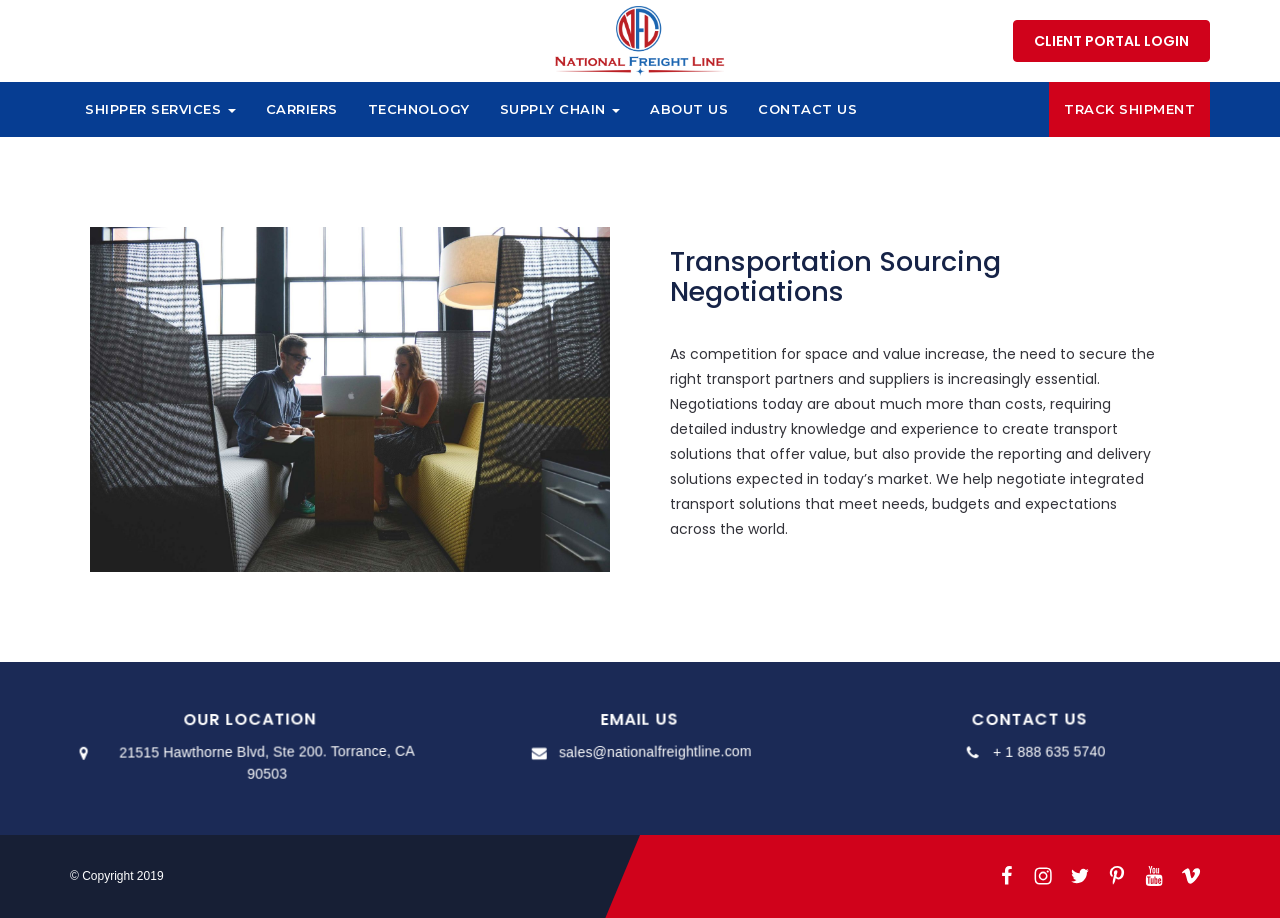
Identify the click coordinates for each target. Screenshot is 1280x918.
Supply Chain (560, 109)
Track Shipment (1129, 109)
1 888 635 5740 (931, 39)
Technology (419, 109)
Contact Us (807, 109)
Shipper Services (160, 109)
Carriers (302, 109)
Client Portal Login (1111, 41)
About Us (689, 109)
